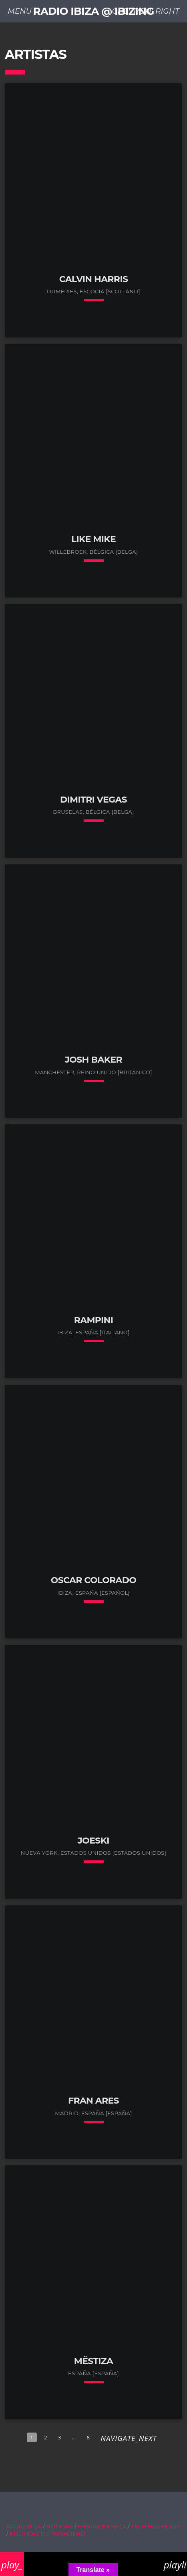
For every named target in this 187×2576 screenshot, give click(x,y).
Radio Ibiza (23, 2526)
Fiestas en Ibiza (102, 2526)
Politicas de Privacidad (48, 2533)
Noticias (59, 2526)
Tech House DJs (155, 2526)
